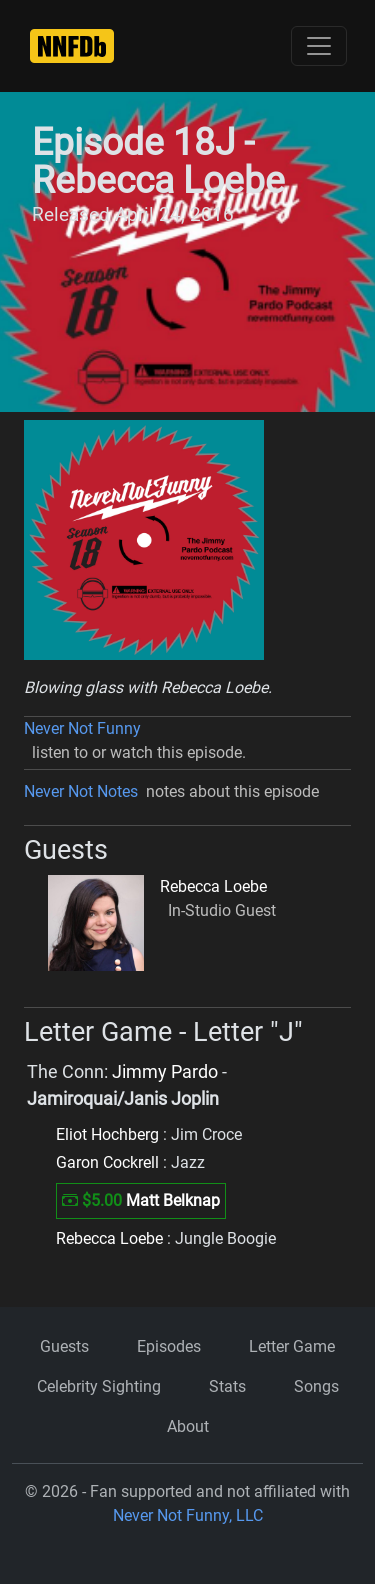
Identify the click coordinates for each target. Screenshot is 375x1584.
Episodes (169, 1346)
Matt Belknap (173, 1200)
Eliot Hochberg (107, 1134)
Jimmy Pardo (165, 1072)
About (188, 1426)
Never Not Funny (82, 728)
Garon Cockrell (107, 1162)
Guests (64, 1346)
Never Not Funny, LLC (188, 1515)
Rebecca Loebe (213, 886)
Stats (227, 1386)
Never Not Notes (81, 791)
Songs (316, 1386)
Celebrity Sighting (99, 1386)
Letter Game (292, 1346)
